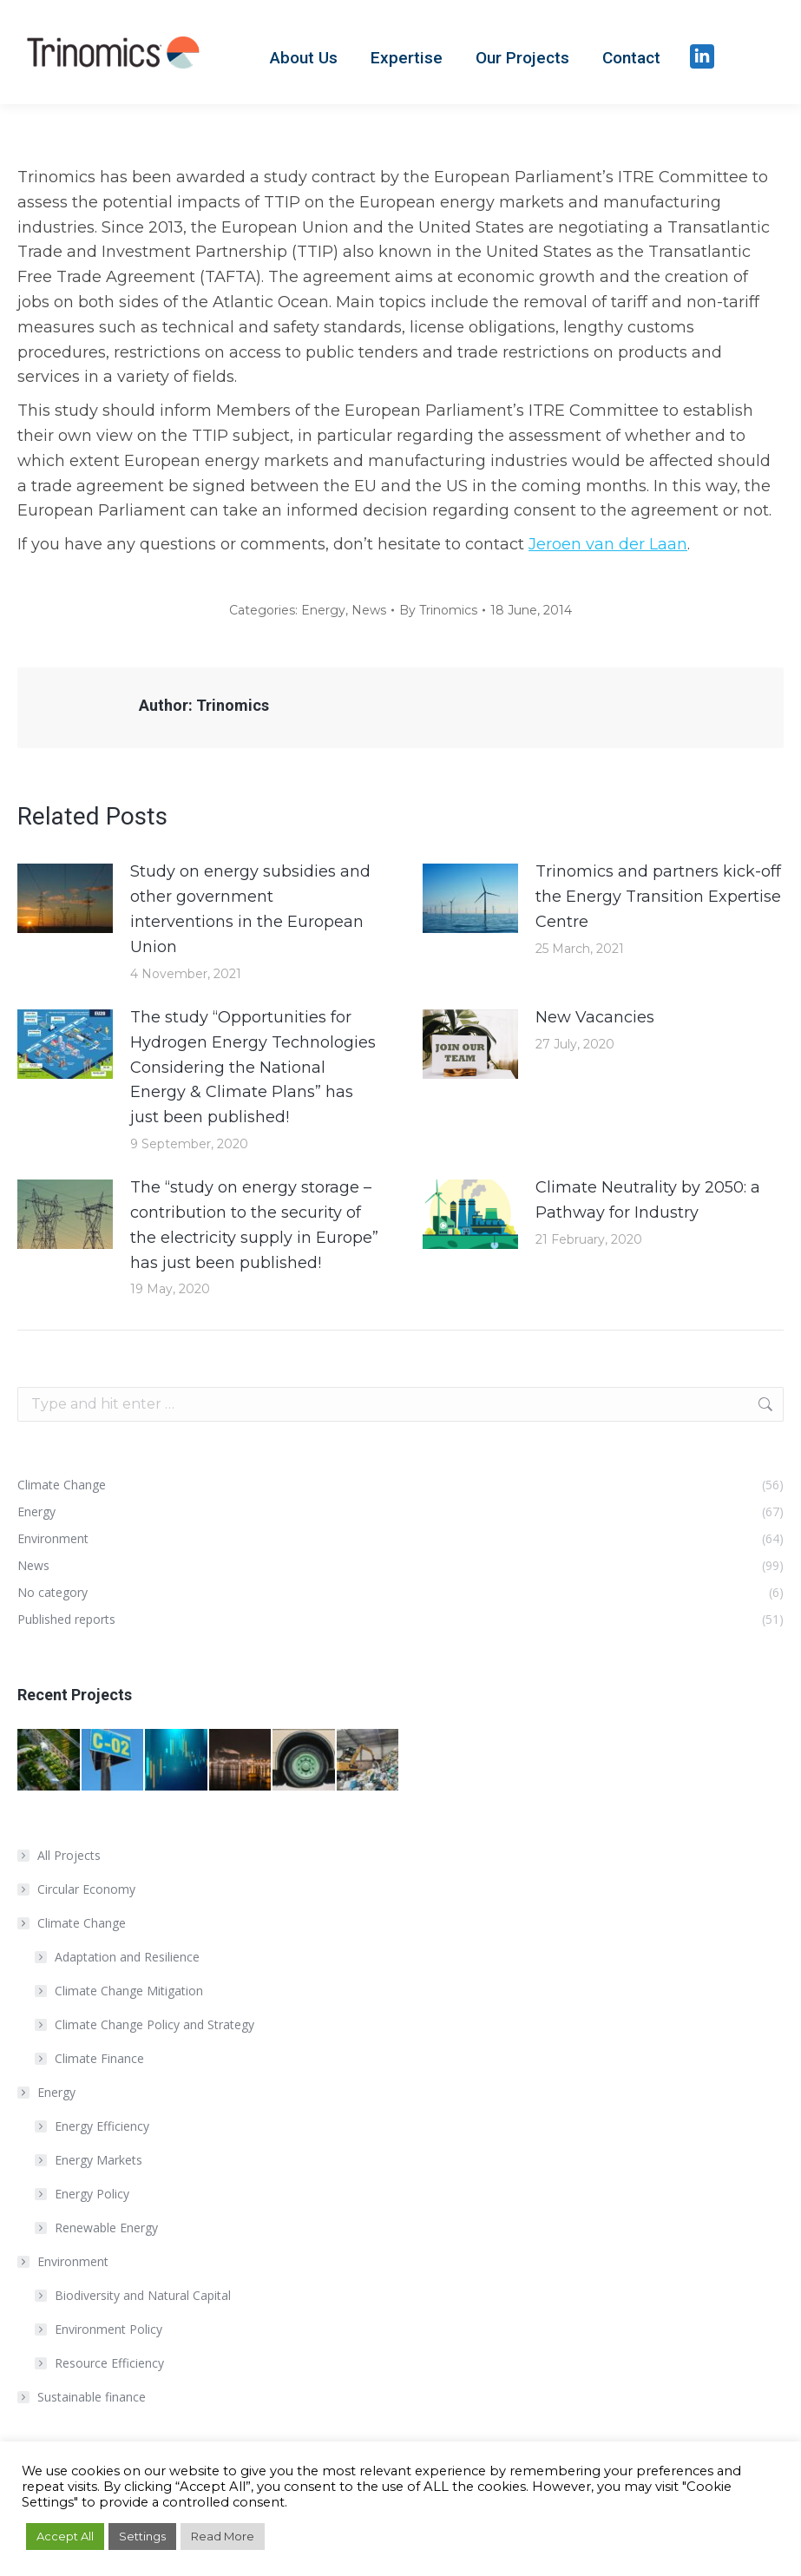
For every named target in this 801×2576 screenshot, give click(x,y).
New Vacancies (594, 1017)
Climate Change (73, 1923)
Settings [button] (142, 2536)
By (438, 610)
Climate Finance (99, 2058)
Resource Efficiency (109, 2363)
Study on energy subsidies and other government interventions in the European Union (250, 909)
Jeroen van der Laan (608, 544)
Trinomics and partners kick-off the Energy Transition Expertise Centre (658, 896)
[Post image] (65, 898)
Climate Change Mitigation (129, 1990)
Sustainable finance (91, 2397)
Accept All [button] (65, 2536)
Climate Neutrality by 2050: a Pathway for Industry (647, 1200)
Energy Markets (98, 2160)
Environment (64, 2261)
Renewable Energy (106, 2227)
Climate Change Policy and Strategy (154, 2024)
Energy (323, 610)
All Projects (69, 1855)
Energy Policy (92, 2193)
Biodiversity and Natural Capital (143, 2295)
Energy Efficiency (102, 2126)
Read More (222, 2536)
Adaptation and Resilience (127, 1956)
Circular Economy (86, 1889)
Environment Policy (108, 2329)
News (368, 610)
